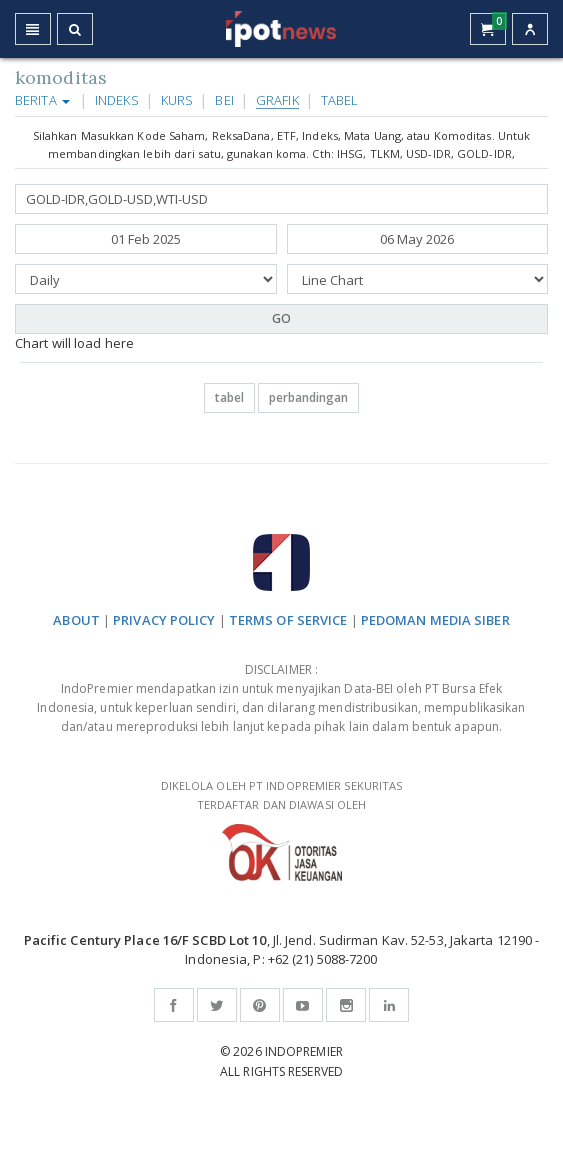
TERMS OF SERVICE (288, 620)
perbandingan (308, 397)
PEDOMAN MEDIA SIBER (435, 620)
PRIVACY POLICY (164, 620)
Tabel (340, 100)
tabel (229, 397)
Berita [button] (42, 100)
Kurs (177, 100)
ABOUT (76, 620)
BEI (224, 100)
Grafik (277, 100)
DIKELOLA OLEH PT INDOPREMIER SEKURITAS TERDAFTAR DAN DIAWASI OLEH (281, 829)
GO (281, 318)
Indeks (117, 100)
